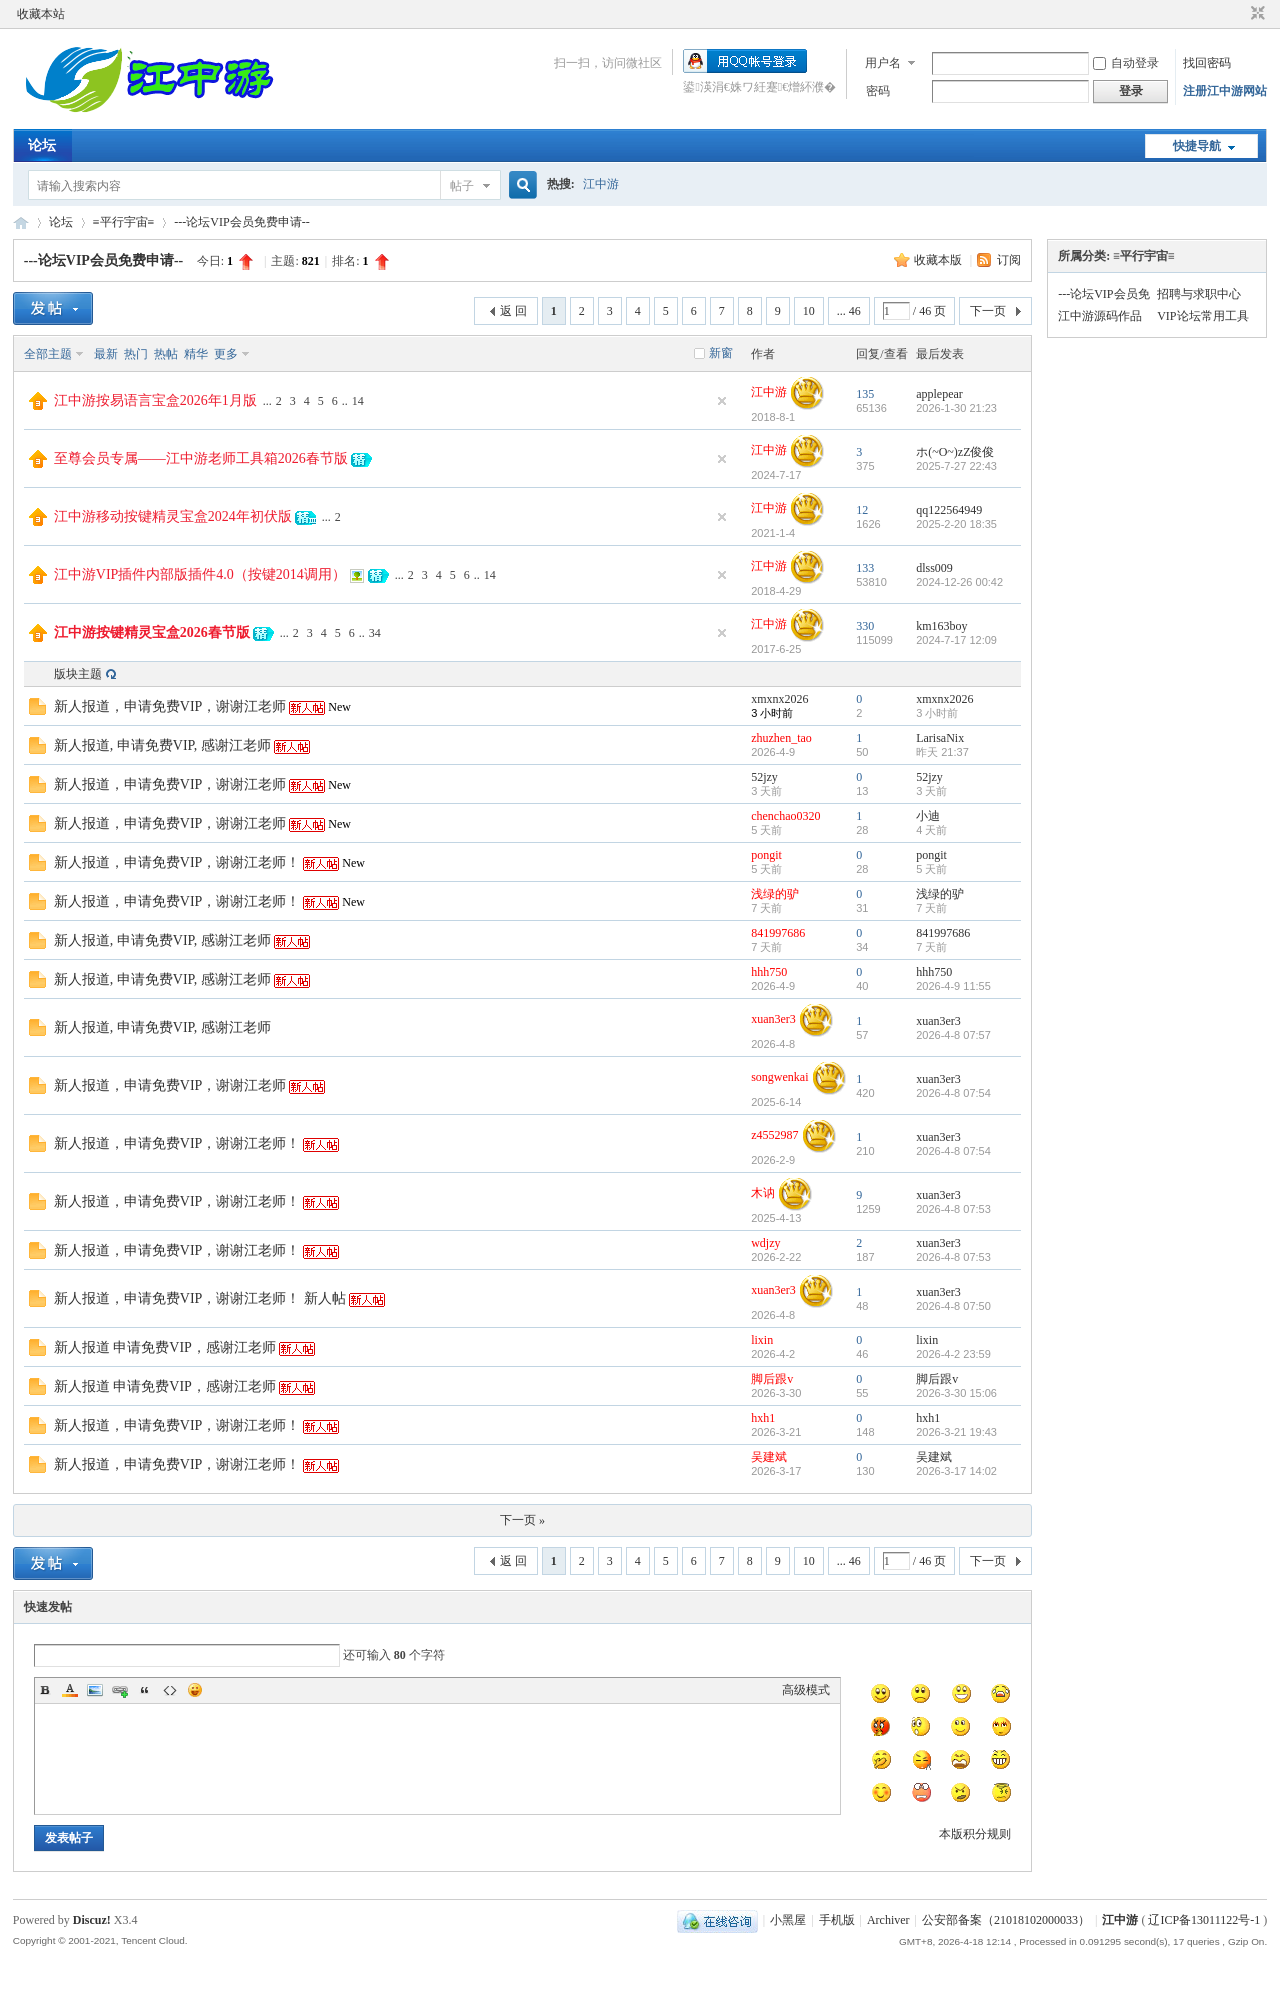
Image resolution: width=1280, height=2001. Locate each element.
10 (809, 311)
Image (95, 1690)
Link (120, 1690)
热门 (136, 354)
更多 (226, 354)
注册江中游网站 (1225, 91)
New (339, 707)
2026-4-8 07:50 (953, 1306)
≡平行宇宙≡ (124, 222)
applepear (939, 394)
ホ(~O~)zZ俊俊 (955, 452)
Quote (145, 1690)
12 (862, 510)
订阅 (1009, 260)
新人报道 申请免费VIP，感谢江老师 (165, 1347)
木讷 (763, 1193)
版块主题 (78, 674)
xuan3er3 (773, 1019)
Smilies (195, 1690)
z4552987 (774, 1135)
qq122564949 (949, 510)
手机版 (837, 1920)
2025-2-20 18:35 (956, 524)
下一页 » (522, 1520)
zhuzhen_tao (781, 738)
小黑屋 (788, 1920)
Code (170, 1690)
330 (865, 626)
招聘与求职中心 (1199, 294)
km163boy (941, 626)
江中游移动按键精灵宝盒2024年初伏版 (173, 516)
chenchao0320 (785, 816)
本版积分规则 (975, 1834)
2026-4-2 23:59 (953, 1354)
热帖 (166, 354)
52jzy (764, 777)
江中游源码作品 (1100, 316)
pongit (766, 855)
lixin (762, 1340)
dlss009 (934, 568)
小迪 (928, 816)
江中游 (601, 184)
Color (70, 1690)
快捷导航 (1197, 146)
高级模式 (806, 1690)
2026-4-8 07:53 (953, 1209)
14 (358, 401)
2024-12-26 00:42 (959, 582)
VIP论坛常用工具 (1202, 316)
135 (865, 394)
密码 (878, 91)
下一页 (988, 311)
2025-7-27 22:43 (956, 466)
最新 (106, 354)
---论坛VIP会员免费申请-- (241, 222)
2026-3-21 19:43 (956, 1432)
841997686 (778, 933)
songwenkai (779, 1077)
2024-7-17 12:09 (956, 640)
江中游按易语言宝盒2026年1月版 (155, 400)
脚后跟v (772, 1379)
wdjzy (765, 1243)
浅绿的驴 (775, 894)
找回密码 (1207, 63)
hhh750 (769, 972)
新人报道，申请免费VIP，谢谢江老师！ (177, 862)
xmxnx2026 (779, 699)
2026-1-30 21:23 (956, 408)
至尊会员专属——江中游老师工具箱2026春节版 (201, 458)
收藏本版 (939, 260)
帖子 (462, 186)
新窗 (721, 353)
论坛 (42, 145)
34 (375, 633)
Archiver (888, 1920)
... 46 (849, 311)
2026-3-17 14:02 (956, 1471)
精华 (196, 354)
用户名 (883, 63)
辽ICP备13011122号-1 (1204, 1920)
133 (865, 568)
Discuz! (92, 1920)
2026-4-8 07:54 (953, 1093)
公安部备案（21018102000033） (1006, 1920)
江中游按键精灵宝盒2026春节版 (152, 632)
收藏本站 (41, 14)
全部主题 (48, 354)
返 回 (513, 311)
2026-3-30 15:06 (956, 1393)
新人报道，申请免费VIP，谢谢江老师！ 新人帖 (200, 1298)
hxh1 (763, 1418)
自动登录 (1126, 63)
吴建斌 (769, 1457)
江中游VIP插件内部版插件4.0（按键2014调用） (200, 574)
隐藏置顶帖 (722, 401)
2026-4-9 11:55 (953, 986)
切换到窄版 (1255, 14)
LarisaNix (940, 738)
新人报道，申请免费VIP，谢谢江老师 (170, 706)
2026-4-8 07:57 (953, 1035)
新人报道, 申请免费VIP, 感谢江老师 (162, 745)
